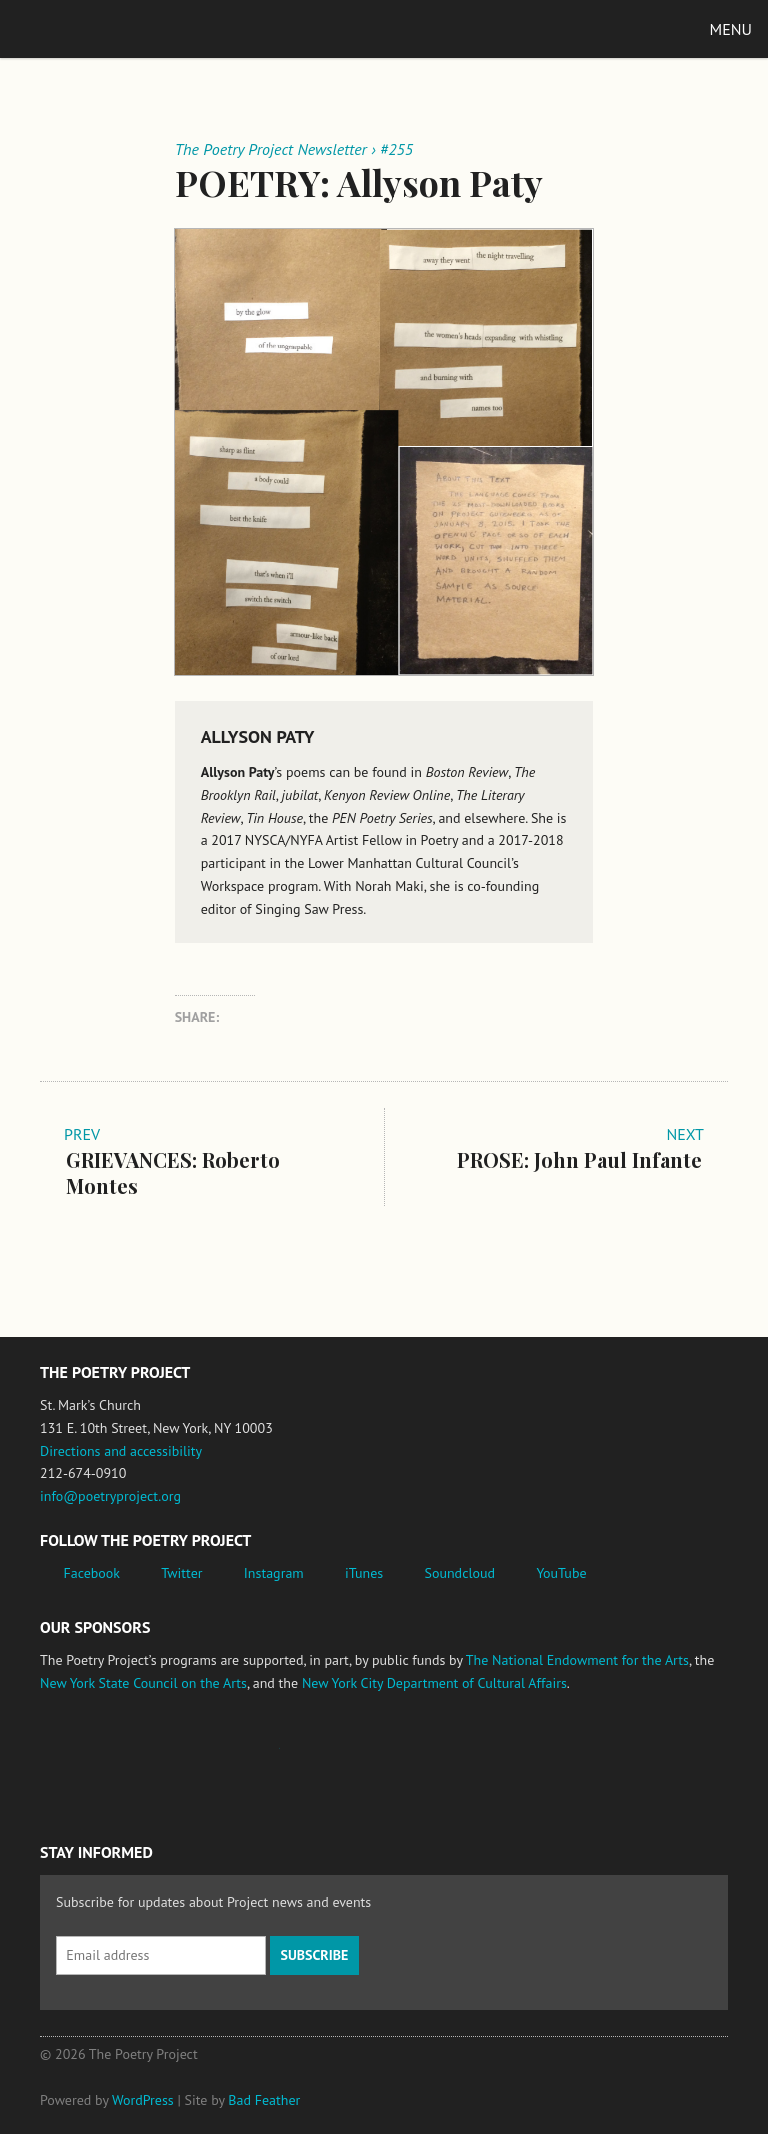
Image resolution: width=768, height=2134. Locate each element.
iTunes (364, 1573)
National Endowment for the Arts (95, 1758)
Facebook (92, 1573)
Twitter (181, 1573)
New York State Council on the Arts (143, 1683)
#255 (396, 149)
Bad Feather (264, 2100)
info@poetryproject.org (110, 1496)
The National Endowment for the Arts (577, 1660)
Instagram (274, 1573)
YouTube (561, 1573)
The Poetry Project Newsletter (271, 149)
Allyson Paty (258, 736)
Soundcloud (459, 1573)
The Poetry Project (109, 28)
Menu (731, 29)
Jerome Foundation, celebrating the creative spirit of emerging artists (225, 1758)
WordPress (143, 2100)
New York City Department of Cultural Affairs (434, 1683)
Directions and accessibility (121, 1451)
